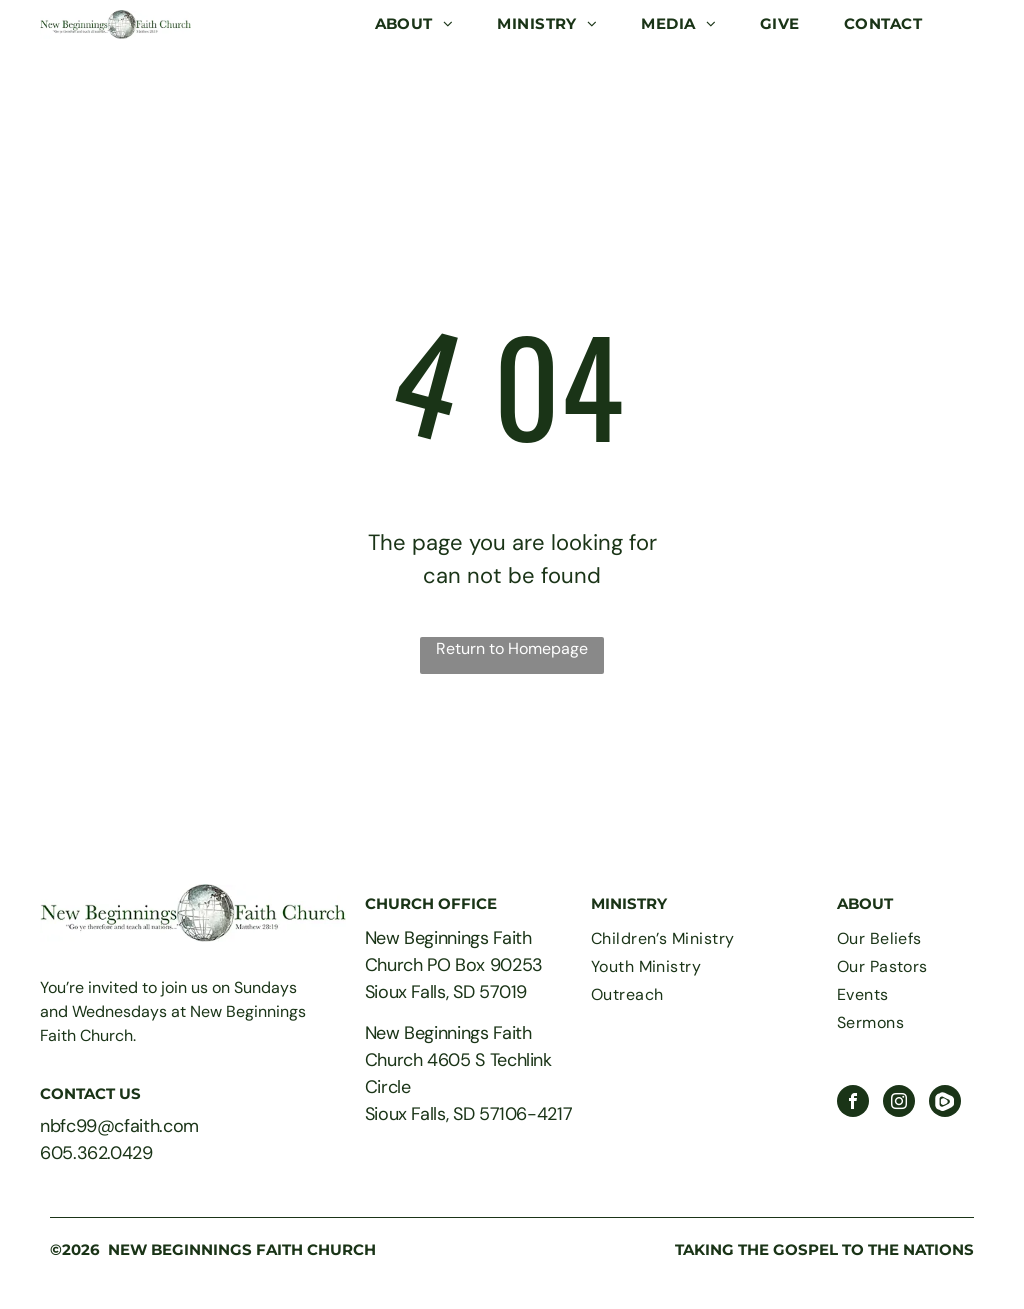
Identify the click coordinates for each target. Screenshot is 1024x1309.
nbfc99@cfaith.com (119, 1126)
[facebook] (853, 1103)
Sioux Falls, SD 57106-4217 (469, 1114)
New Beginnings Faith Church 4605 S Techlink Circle (458, 1060)
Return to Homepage (512, 648)
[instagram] (899, 1103)
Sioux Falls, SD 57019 (446, 992)
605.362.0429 (96, 1153)
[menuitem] (414, 24)
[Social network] (945, 1103)
